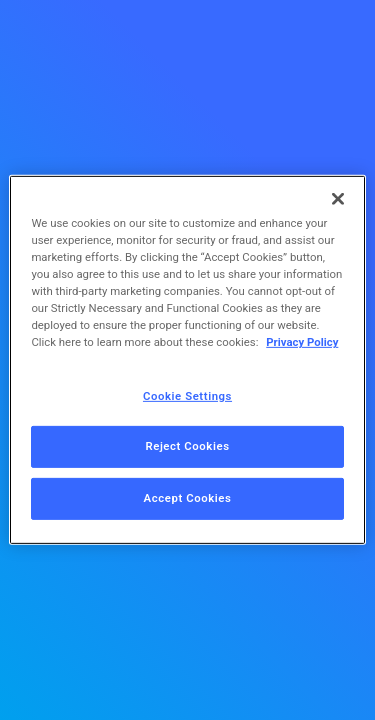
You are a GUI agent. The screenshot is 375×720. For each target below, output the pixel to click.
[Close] (338, 199)
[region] (187, 360)
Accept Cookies (188, 498)
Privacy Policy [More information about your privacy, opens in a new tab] (302, 342)
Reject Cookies (187, 446)
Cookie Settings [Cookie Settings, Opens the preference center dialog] (187, 395)
